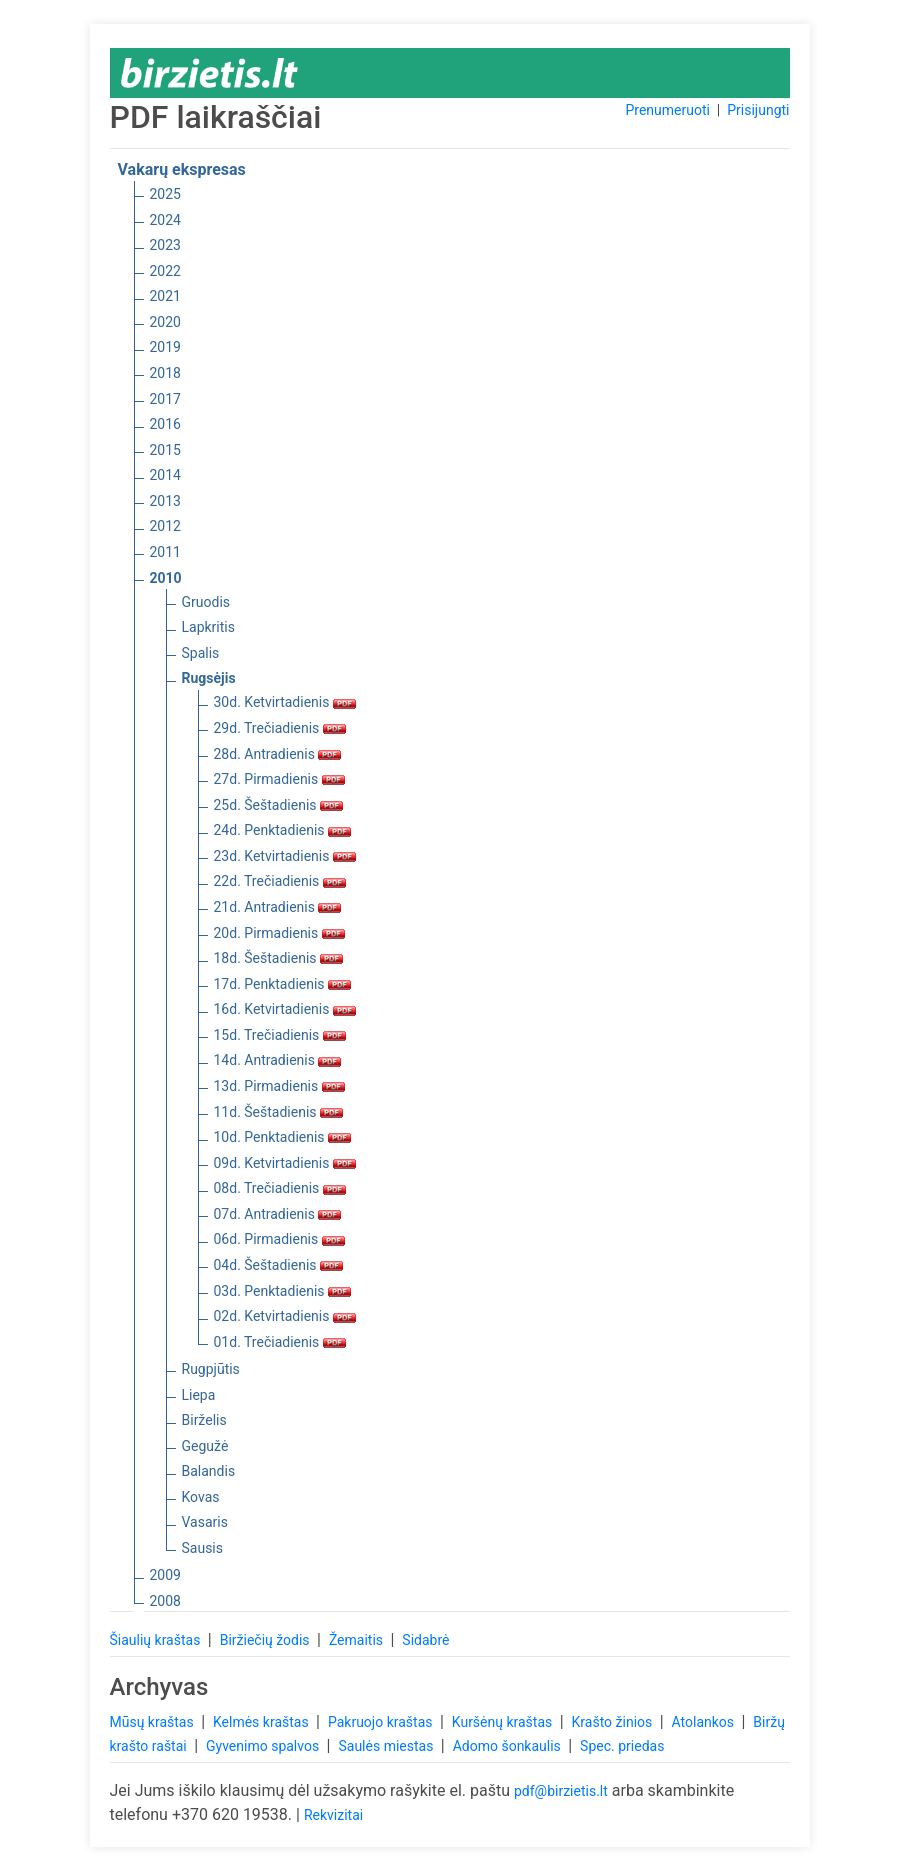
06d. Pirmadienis (279, 1239)
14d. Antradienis (278, 1060)
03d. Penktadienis (283, 1291)
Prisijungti (758, 110)
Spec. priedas (622, 1746)
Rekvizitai (333, 1815)
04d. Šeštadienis (279, 1265)
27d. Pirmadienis (279, 779)
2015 (165, 450)
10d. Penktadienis (283, 1137)
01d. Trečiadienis (280, 1342)
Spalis (201, 653)
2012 (165, 526)
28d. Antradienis (278, 754)
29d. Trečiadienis (280, 728)
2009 (165, 1575)
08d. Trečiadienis (280, 1188)
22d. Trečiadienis (280, 881)
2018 (165, 373)
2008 (165, 1601)
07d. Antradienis (278, 1214)
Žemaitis (358, 1640)
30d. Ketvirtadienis (285, 702)
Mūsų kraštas (154, 1722)
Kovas (201, 1497)
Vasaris (205, 1522)
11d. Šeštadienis (279, 1112)
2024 (165, 220)
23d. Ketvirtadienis (285, 856)
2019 (165, 347)
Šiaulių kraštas (157, 1640)
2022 (165, 271)
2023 (165, 245)
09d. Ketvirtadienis (285, 1163)
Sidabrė (425, 1640)
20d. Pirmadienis (279, 933)
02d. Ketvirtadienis (285, 1316)
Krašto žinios (614, 1722)
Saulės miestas (387, 1746)
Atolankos (705, 1722)
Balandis (209, 1471)
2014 (165, 475)
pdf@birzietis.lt (561, 1791)
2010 (166, 578)
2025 (165, 194)
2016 (165, 424)
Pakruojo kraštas (382, 1722)
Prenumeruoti (667, 110)
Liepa (199, 1395)
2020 (165, 322)
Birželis (204, 1420)
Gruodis (206, 602)
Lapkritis (208, 627)
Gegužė (205, 1446)
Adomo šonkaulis (509, 1746)
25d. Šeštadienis (279, 805)
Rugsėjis (209, 678)
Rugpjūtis (211, 1369)
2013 (165, 501)
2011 (165, 552)
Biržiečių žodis (266, 1640)
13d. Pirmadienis (279, 1086)
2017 (165, 399)
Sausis (203, 1548)
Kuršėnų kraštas (504, 1722)
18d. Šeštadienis (279, 958)
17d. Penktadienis (283, 984)
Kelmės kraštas (262, 1722)
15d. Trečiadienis (280, 1035)
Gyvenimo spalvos (264, 1746)
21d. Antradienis (278, 907)
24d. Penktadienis (283, 830)
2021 (165, 296)
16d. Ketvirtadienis (285, 1009)
